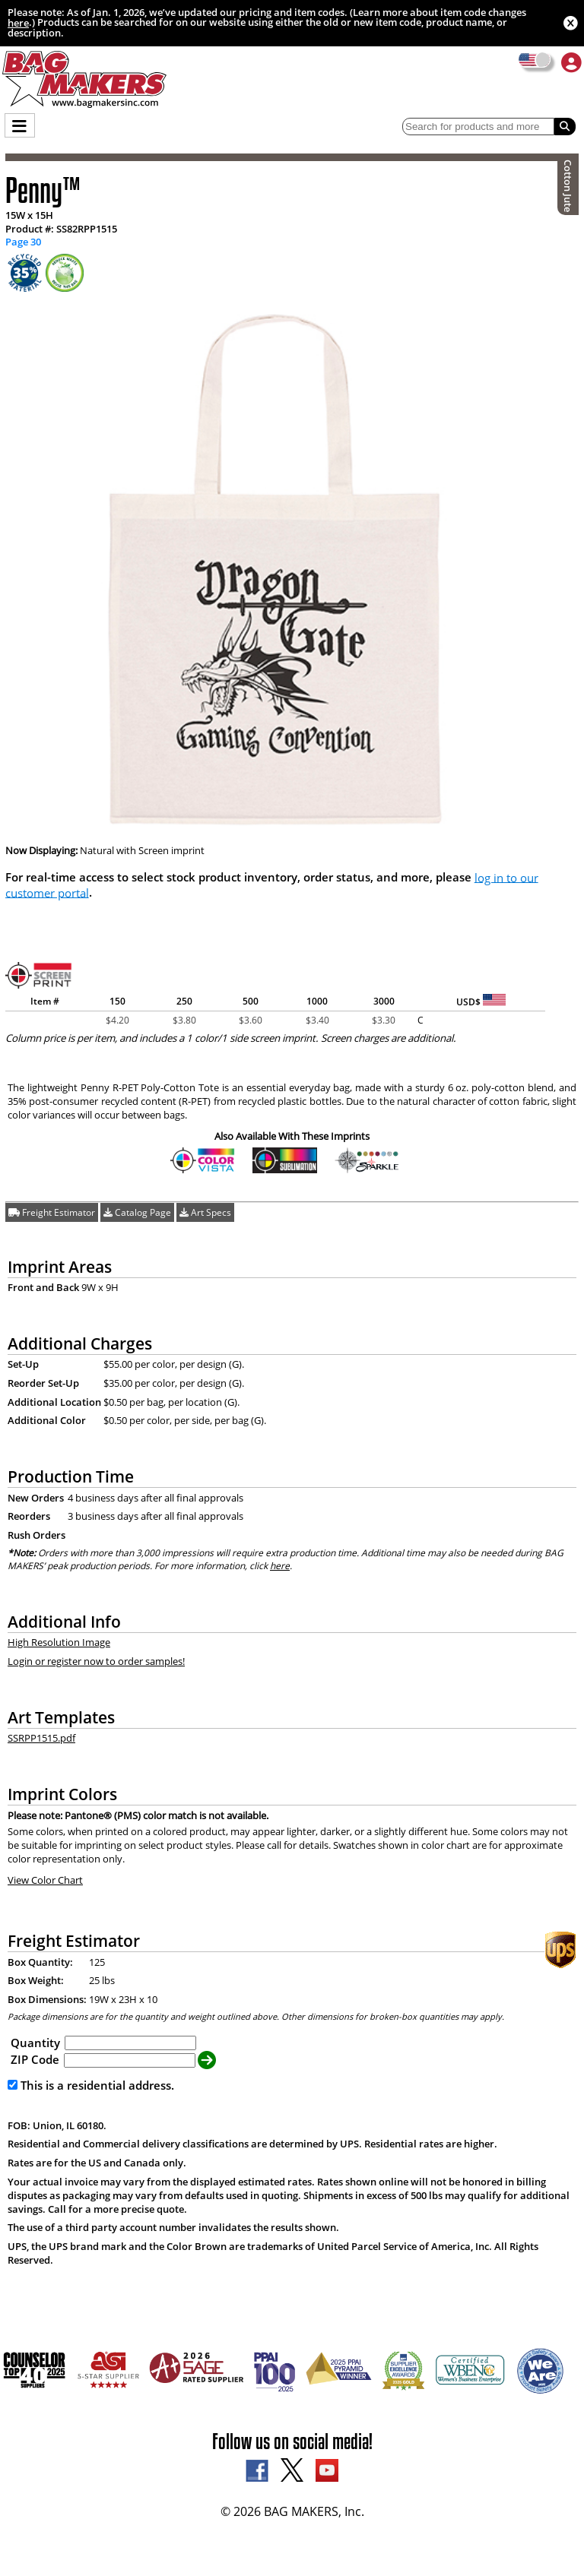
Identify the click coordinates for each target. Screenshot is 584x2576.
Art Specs (205, 1212)
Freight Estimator (51, 1212)
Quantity (35, 2041)
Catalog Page (137, 1212)
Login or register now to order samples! (96, 1661)
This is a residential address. (91, 2085)
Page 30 (23, 242)
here (18, 23)
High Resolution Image (59, 1642)
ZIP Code (35, 2059)
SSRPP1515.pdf (41, 1738)
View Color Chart (45, 1880)
